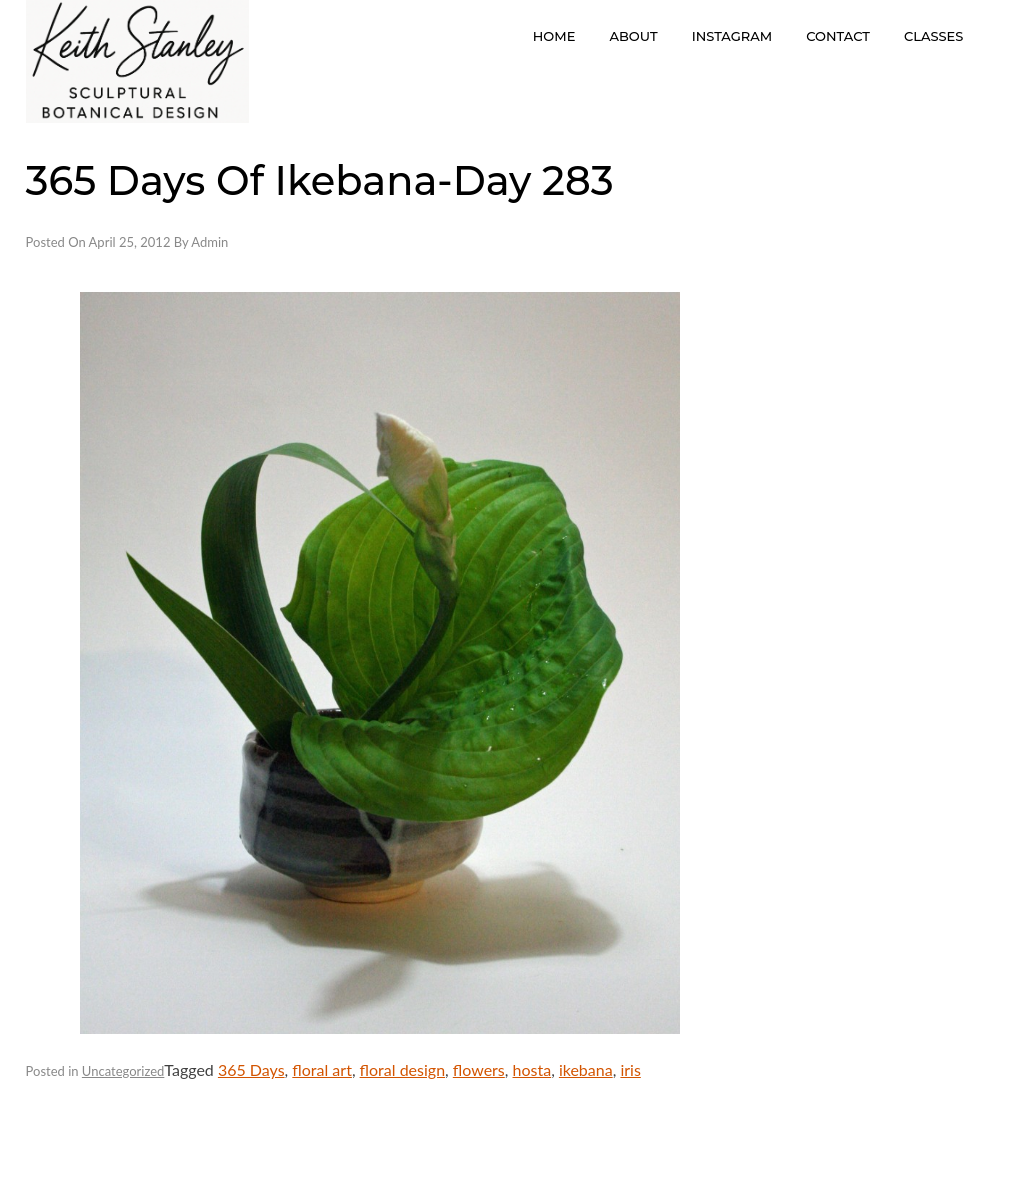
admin (209, 242)
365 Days (251, 1069)
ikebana (586, 1069)
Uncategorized (123, 1071)
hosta (532, 1069)
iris (630, 1069)
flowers (479, 1069)
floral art (322, 1069)
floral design (402, 1069)
